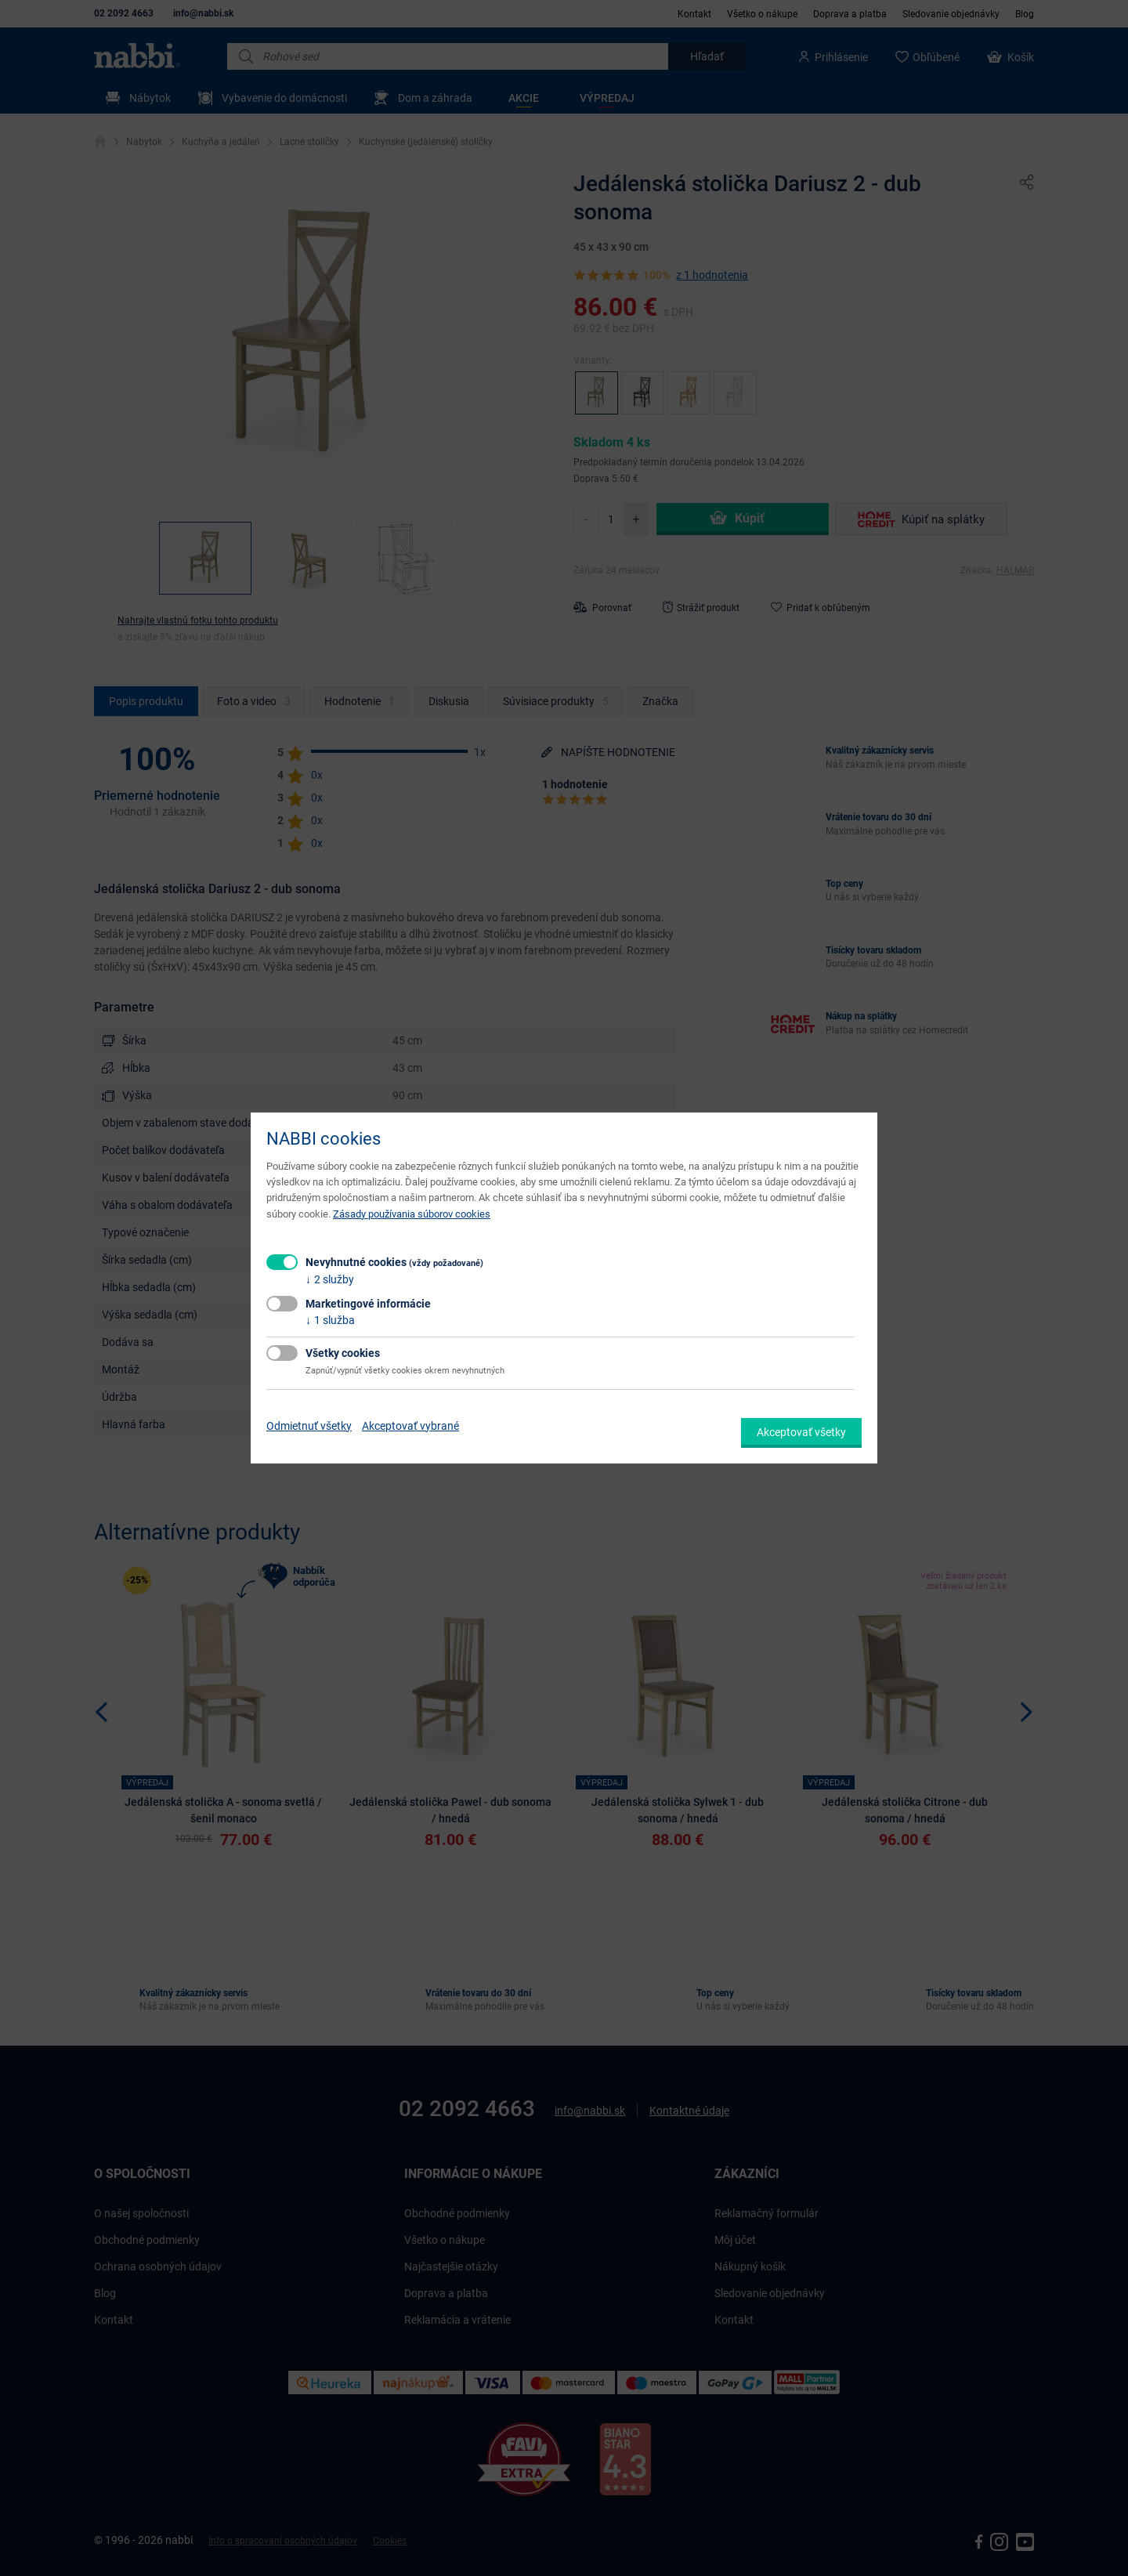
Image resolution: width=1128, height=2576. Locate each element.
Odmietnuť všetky (309, 1426)
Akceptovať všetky (801, 1432)
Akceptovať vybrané (410, 1426)
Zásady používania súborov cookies (411, 1214)
